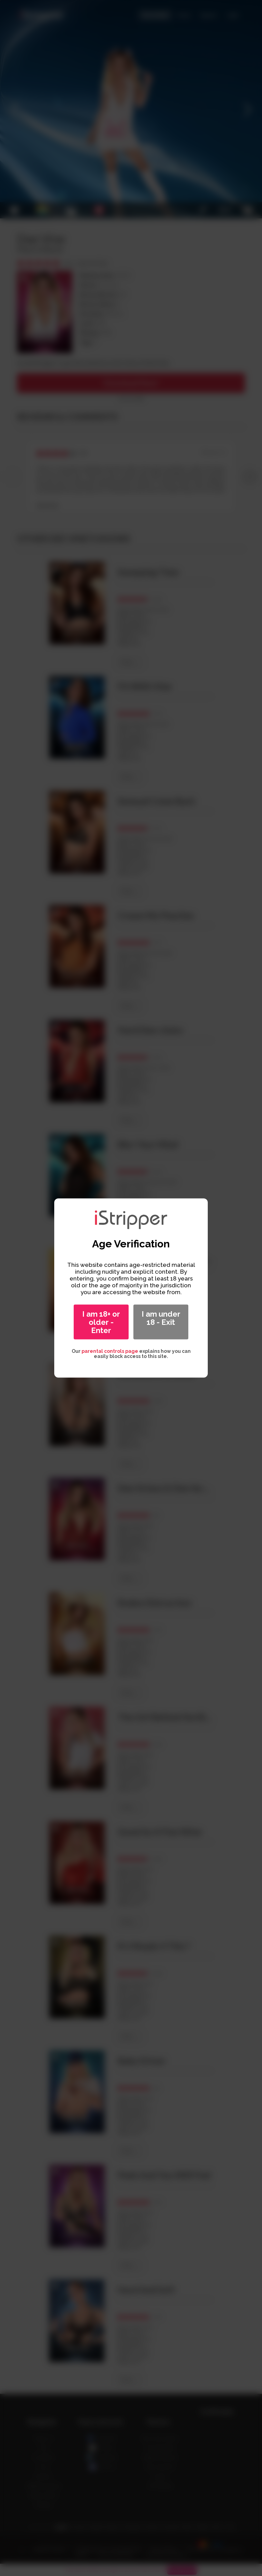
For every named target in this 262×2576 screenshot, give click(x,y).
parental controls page (110, 1351)
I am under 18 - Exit (161, 1318)
